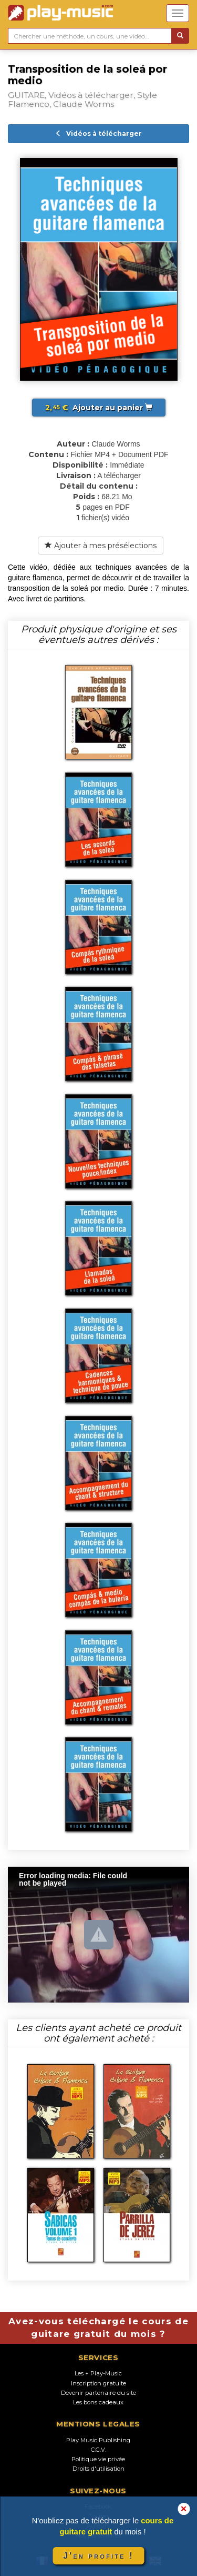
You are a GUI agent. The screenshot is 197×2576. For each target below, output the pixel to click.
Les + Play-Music (98, 2373)
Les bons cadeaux (98, 2402)
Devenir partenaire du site (98, 2392)
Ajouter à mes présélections (101, 545)
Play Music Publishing (98, 2440)
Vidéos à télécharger (98, 133)
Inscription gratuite (98, 2383)
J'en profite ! (98, 2555)
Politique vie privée (98, 2459)
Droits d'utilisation (98, 2468)
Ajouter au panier (98, 407)
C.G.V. (98, 2449)
